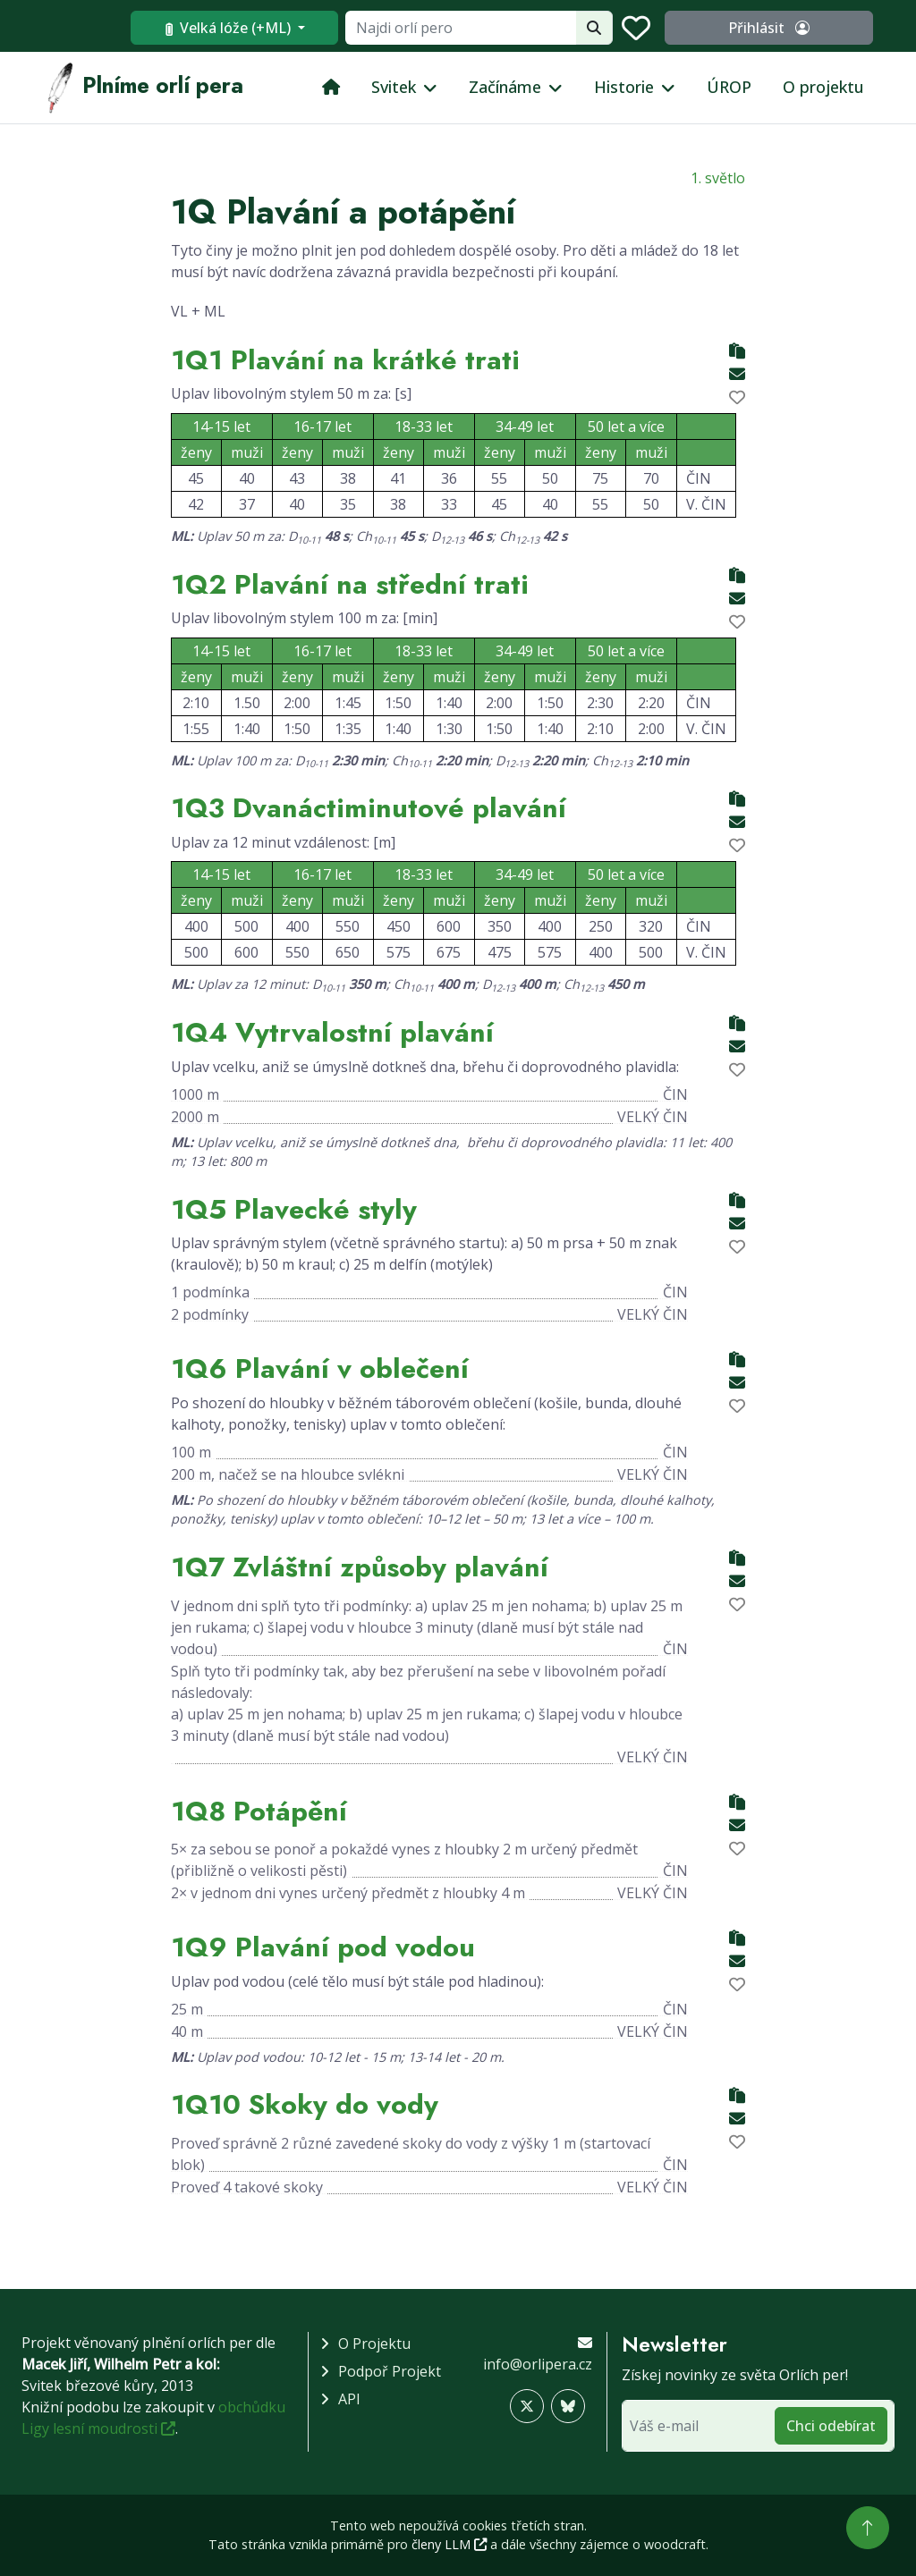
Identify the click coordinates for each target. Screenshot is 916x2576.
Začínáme (505, 86)
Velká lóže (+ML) (299, 28)
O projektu (823, 86)
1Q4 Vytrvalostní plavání (332, 1032)
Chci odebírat (831, 2426)
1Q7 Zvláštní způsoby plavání (359, 1566)
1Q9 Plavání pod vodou (323, 1946)
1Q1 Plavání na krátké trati (345, 359)
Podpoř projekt (389, 2371)
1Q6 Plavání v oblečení (320, 1368)
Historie (624, 86)
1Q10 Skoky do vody (304, 2104)
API (349, 2399)
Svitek (393, 86)
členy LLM (449, 2544)
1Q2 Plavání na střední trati (350, 584)
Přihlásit (803, 28)
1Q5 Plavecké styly (294, 1209)
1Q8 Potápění (259, 1810)
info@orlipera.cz (537, 2364)
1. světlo (718, 178)
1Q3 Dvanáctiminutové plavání (368, 807)
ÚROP (729, 86)
